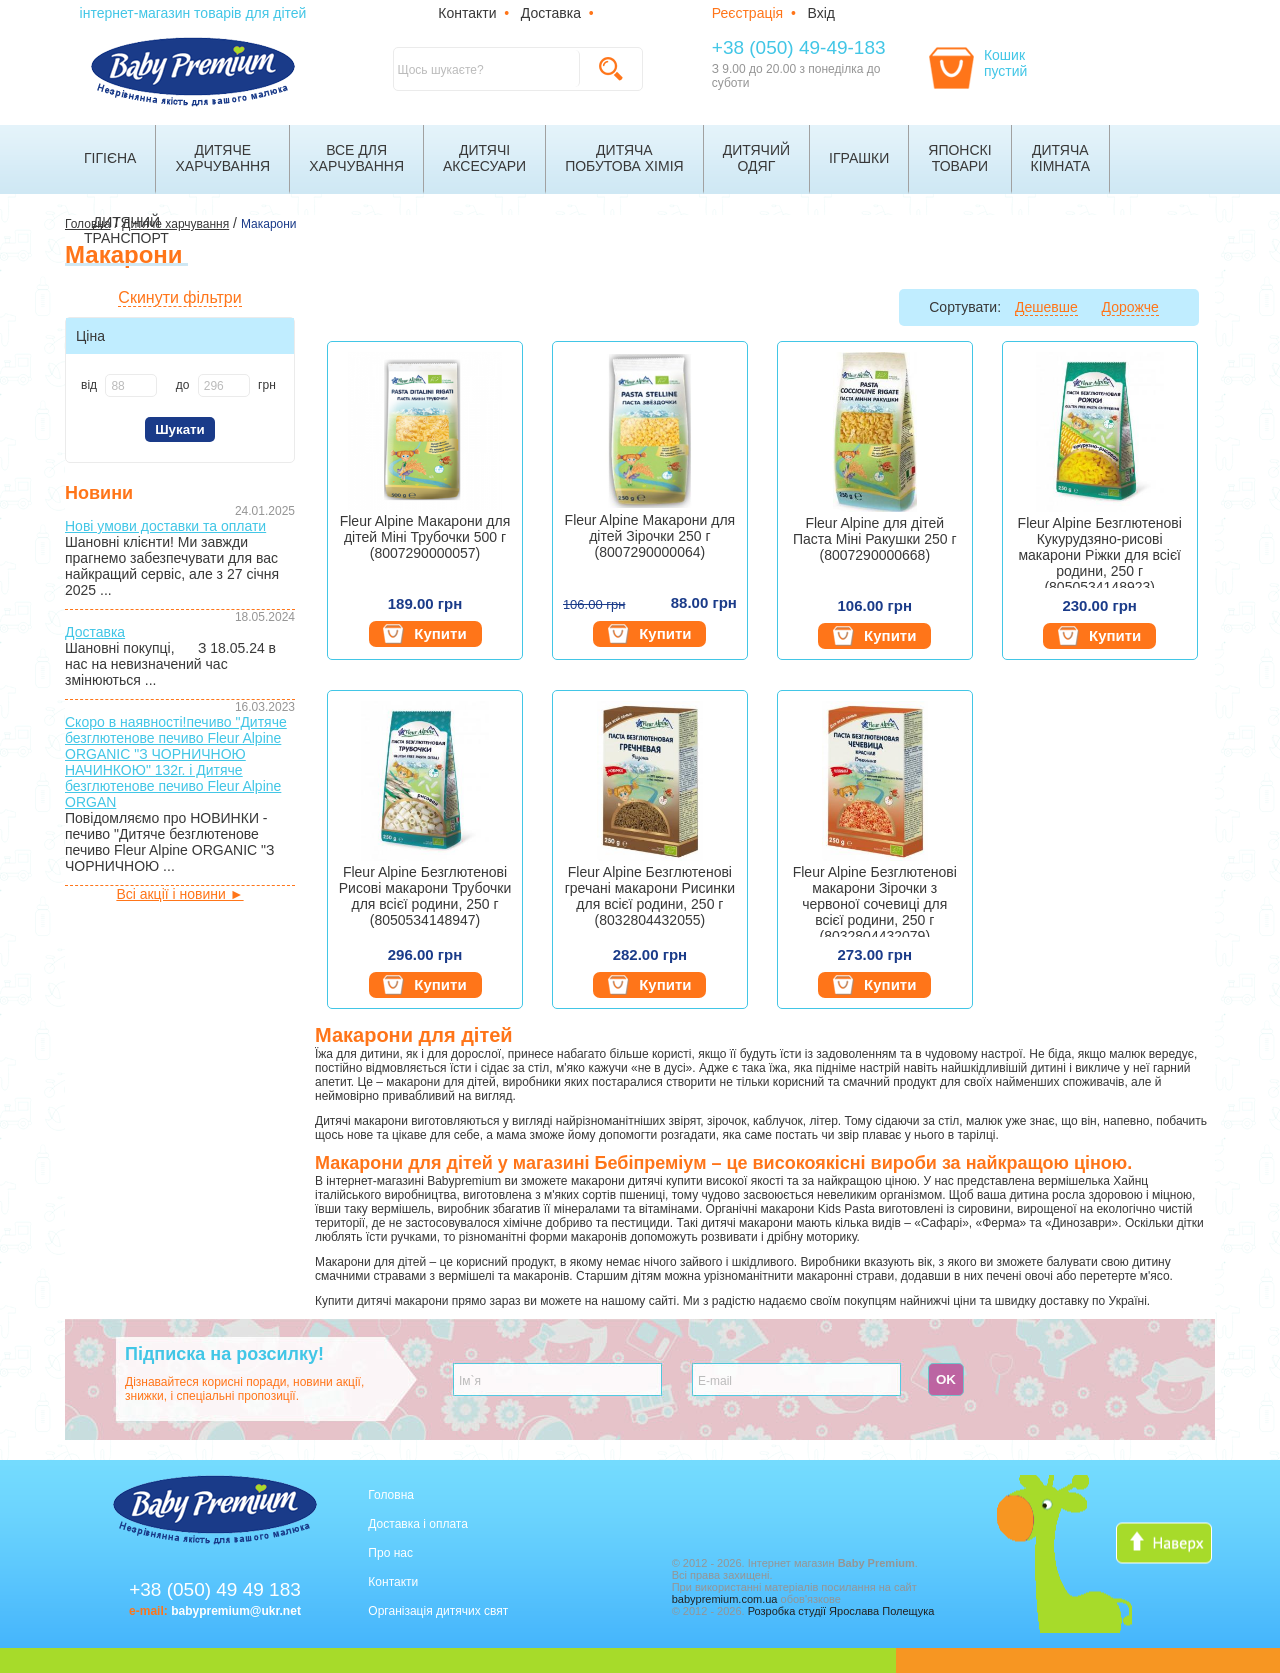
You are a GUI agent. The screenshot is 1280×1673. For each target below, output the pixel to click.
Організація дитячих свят (438, 1611)
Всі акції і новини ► (179, 894)
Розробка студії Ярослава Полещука (841, 1611)
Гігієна (110, 158)
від (89, 385)
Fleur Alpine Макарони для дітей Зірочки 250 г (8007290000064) (650, 536)
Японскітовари (959, 158)
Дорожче (1130, 307)
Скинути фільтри (179, 297)
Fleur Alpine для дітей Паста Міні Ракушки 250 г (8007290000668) (875, 539)
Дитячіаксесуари (484, 158)
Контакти (467, 13)
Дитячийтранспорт (126, 230)
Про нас (390, 1553)
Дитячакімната (1061, 158)
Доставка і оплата (418, 1524)
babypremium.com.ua (725, 1599)
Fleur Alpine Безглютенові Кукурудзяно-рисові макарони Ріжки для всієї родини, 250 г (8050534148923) (1100, 551)
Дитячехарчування (222, 158)
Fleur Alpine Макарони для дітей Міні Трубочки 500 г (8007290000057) (425, 537)
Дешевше (1046, 307)
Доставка (551, 13)
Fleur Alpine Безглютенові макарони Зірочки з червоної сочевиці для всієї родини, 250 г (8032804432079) (875, 900)
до (183, 385)
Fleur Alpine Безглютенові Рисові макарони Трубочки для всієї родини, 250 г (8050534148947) (425, 896)
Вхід (821, 13)
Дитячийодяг (756, 158)
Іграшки (859, 158)
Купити (424, 634)
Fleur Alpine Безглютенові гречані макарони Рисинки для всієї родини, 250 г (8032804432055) (650, 896)
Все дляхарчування (356, 158)
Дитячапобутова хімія (624, 158)
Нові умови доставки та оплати (165, 526)
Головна (391, 1495)
